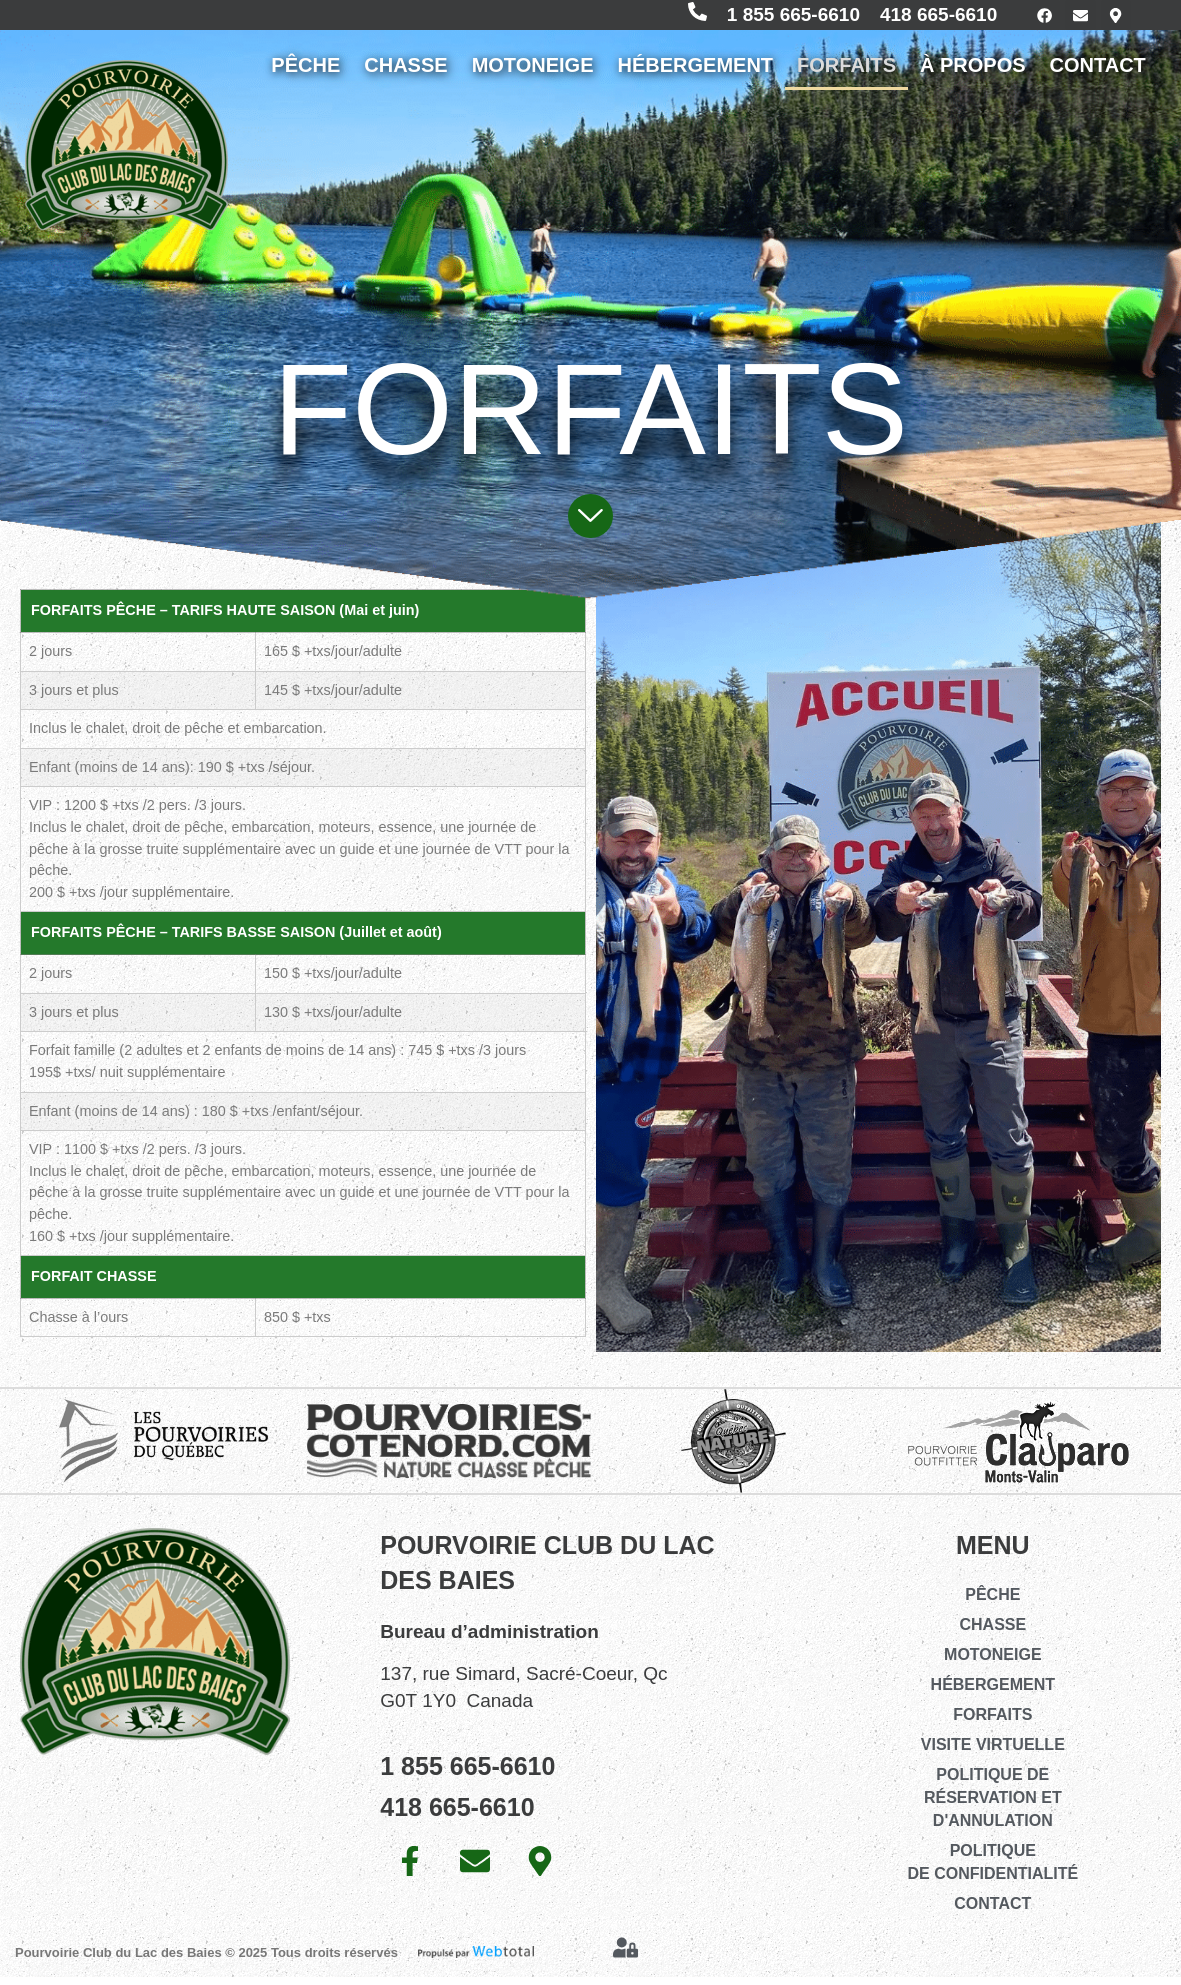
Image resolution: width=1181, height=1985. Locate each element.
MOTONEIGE (533, 73)
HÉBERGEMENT (696, 73)
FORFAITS (846, 73)
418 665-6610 (915, 18)
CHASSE (405, 73)
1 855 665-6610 (770, 18)
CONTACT (1098, 73)
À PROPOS (973, 73)
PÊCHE (305, 73)
